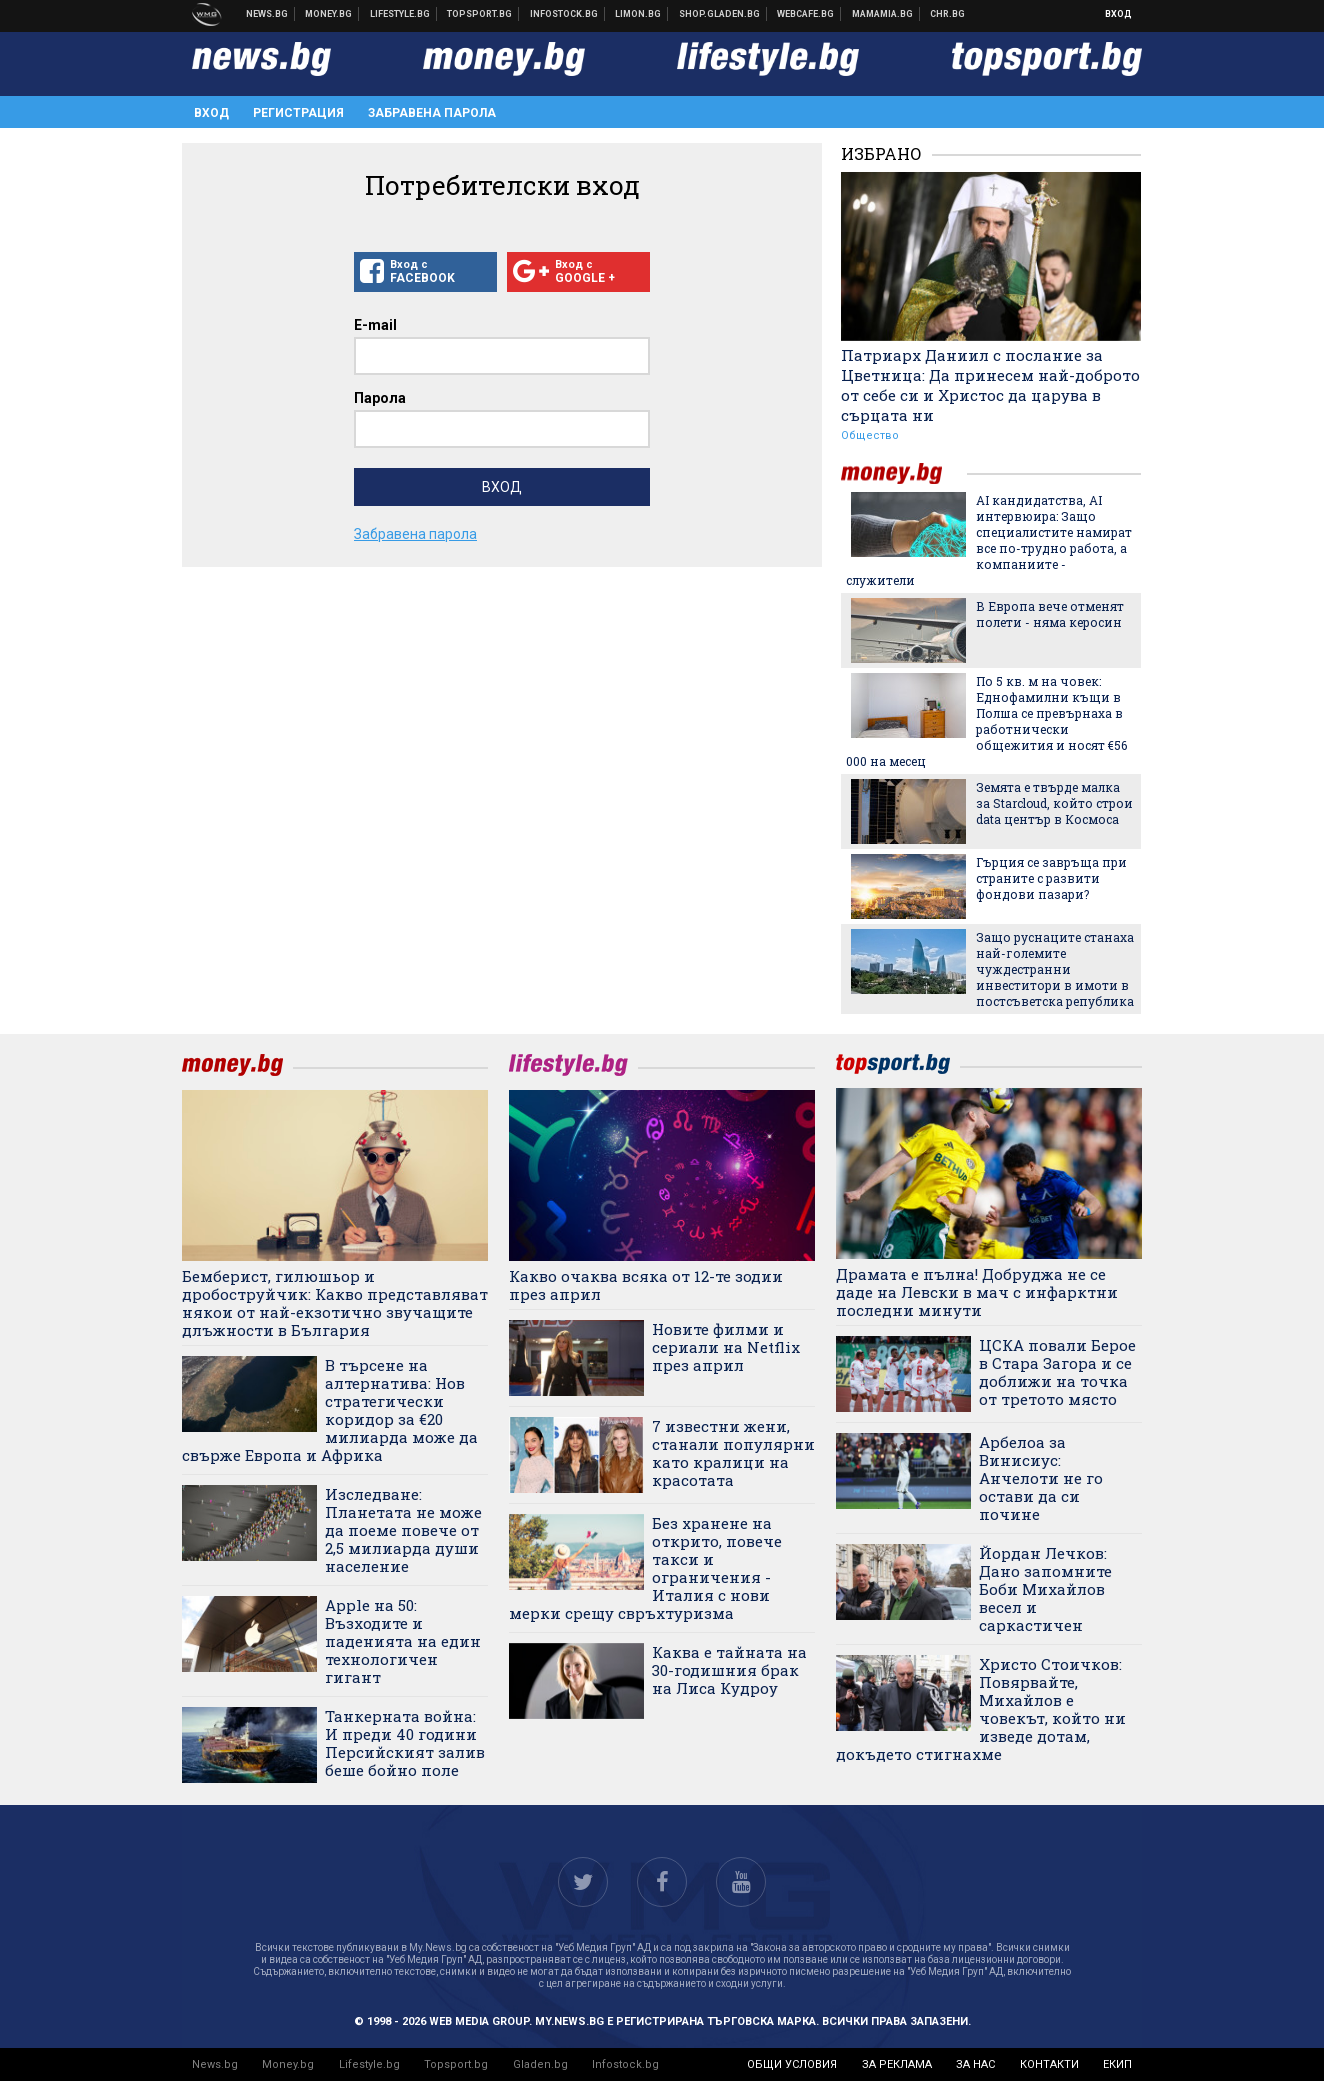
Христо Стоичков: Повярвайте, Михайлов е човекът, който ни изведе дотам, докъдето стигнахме (981, 1709)
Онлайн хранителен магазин (720, 14)
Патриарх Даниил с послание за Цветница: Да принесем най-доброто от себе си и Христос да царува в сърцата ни (990, 385)
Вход (1118, 14)
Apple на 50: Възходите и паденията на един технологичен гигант (403, 1641)
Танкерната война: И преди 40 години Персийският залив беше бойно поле (405, 1743)
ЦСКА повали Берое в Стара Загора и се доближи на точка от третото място (1057, 1372)
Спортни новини (480, 14)
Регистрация (298, 113)
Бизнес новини (329, 14)
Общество (870, 435)
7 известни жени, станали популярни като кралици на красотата (733, 1453)
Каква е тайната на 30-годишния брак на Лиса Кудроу (729, 1670)
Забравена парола (432, 113)
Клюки (400, 14)
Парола (380, 398)
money (904, 473)
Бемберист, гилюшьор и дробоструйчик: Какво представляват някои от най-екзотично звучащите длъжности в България (335, 1303)
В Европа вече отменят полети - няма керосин (1050, 614)
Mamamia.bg (883, 14)
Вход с (425, 272)
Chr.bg (947, 14)
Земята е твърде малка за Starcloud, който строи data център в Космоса (1054, 803)
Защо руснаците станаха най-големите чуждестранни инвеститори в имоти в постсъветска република (1055, 969)
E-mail (375, 325)
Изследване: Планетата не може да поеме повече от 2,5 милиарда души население (403, 1530)
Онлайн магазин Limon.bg (638, 14)
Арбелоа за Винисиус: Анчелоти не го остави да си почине (1041, 1478)
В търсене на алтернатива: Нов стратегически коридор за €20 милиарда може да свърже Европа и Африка (330, 1410)
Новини (267, 14)
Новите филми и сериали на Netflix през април (726, 1347)
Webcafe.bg (806, 14)
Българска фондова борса (564, 14)
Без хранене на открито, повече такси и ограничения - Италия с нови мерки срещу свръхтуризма (645, 1568)
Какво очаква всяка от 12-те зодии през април (646, 1285)
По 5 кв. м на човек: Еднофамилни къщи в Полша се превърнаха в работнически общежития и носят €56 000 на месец (986, 721)
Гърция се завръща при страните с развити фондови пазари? (1051, 878)
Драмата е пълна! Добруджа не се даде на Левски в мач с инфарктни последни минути (977, 1292)
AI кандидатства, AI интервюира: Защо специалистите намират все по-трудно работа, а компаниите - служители (989, 540)
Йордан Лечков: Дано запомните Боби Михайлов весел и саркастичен (1045, 1589)
